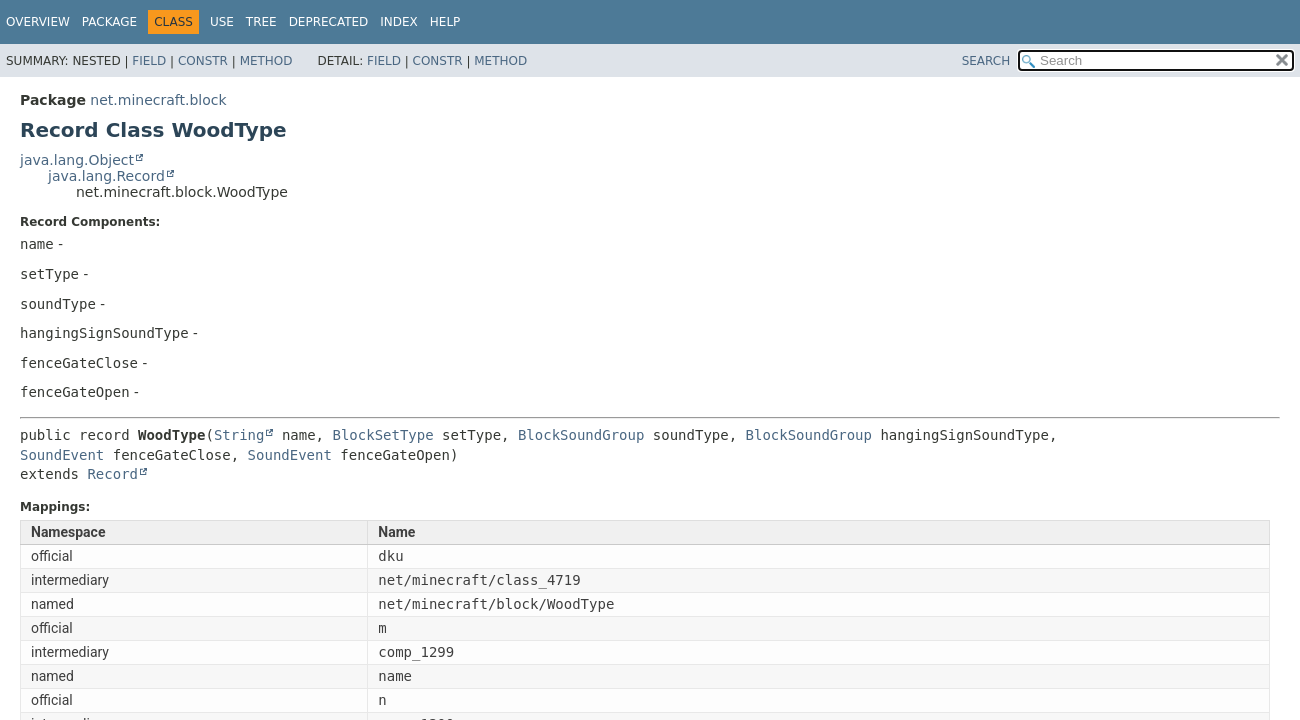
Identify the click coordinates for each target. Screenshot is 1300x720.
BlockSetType (382, 435)
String (239, 435)
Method (266, 61)
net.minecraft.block (158, 100)
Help (445, 22)
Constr (203, 61)
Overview (38, 22)
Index (399, 22)
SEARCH (986, 61)
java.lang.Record (106, 176)
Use (222, 22)
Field (149, 61)
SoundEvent (62, 455)
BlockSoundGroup (581, 435)
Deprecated (329, 22)
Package (109, 22)
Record (112, 474)
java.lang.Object (77, 160)
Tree (261, 22)
